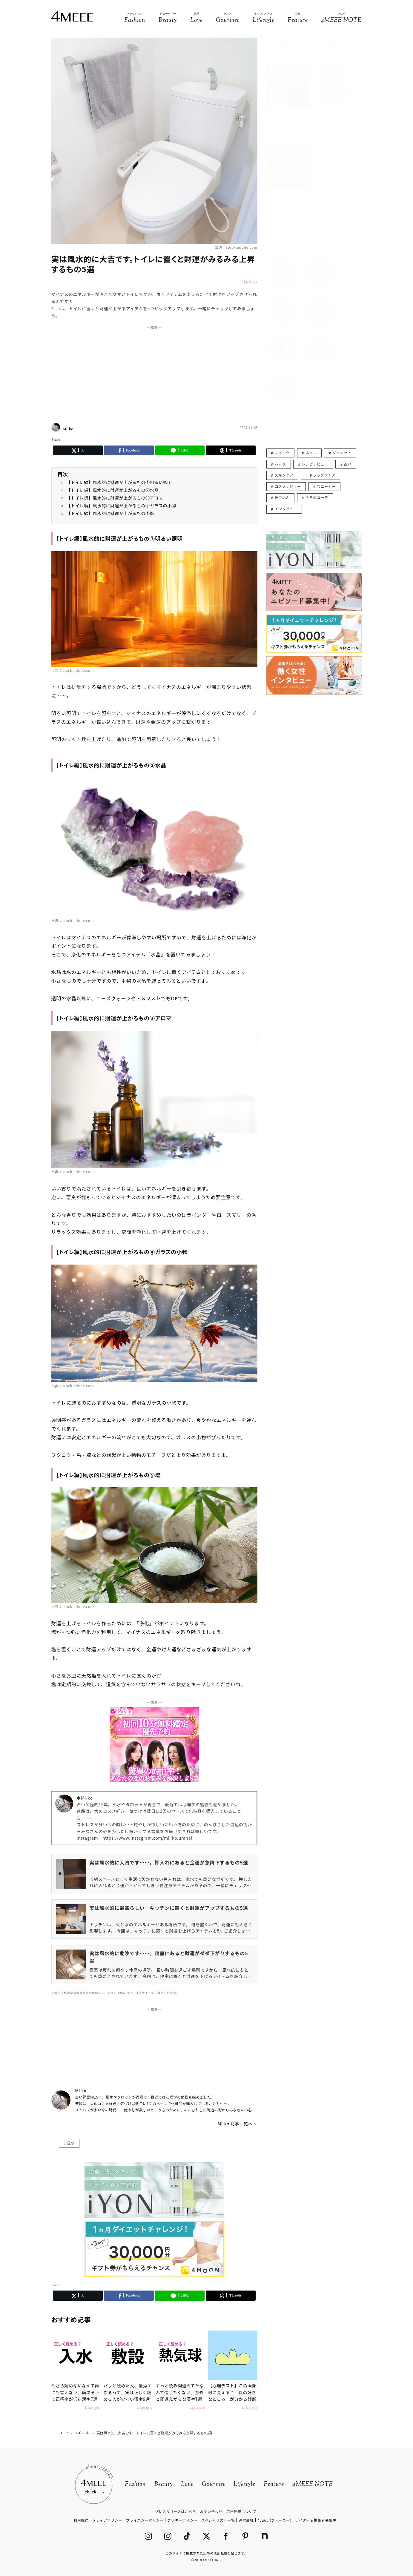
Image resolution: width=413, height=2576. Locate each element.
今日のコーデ (316, 497)
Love (187, 2484)
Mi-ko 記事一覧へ (235, 2124)
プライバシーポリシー (145, 2520)
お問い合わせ (211, 2511)
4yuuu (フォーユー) (274, 2520)
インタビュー (286, 508)
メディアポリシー (107, 2520)
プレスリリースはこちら (175, 2511)
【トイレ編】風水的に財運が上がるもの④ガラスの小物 (121, 506)
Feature (274, 2484)
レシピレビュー (315, 463)
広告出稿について (241, 2511)
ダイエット (341, 452)
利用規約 (80, 2520)
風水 (71, 2142)
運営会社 (246, 2520)
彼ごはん (282, 497)
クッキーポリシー (182, 2520)
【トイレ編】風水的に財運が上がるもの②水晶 (113, 490)
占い (347, 463)
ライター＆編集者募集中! (316, 2520)
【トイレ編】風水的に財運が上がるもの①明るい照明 (119, 482)
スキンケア (284, 474)
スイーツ (282, 452)
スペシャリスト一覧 (218, 2520)
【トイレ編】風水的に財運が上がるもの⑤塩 (110, 513)
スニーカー (326, 486)
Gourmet (213, 2484)
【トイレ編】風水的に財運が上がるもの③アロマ (115, 498)
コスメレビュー (288, 486)
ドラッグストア (322, 474)
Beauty (163, 2484)
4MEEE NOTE (312, 2484)
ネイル (311, 452)
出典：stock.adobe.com (236, 247)
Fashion (135, 2484)
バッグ (280, 463)
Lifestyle (244, 2484)
